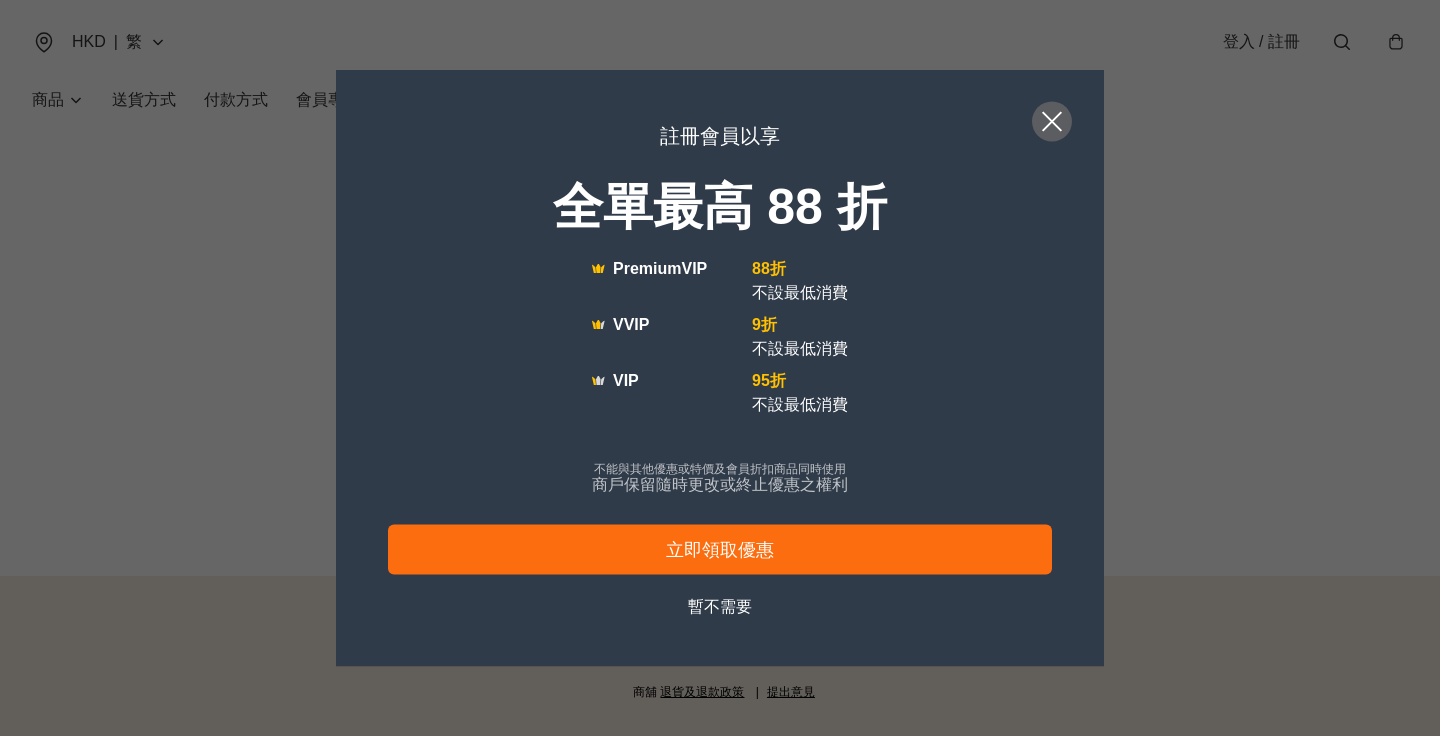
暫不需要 (720, 606)
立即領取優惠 (720, 550)
